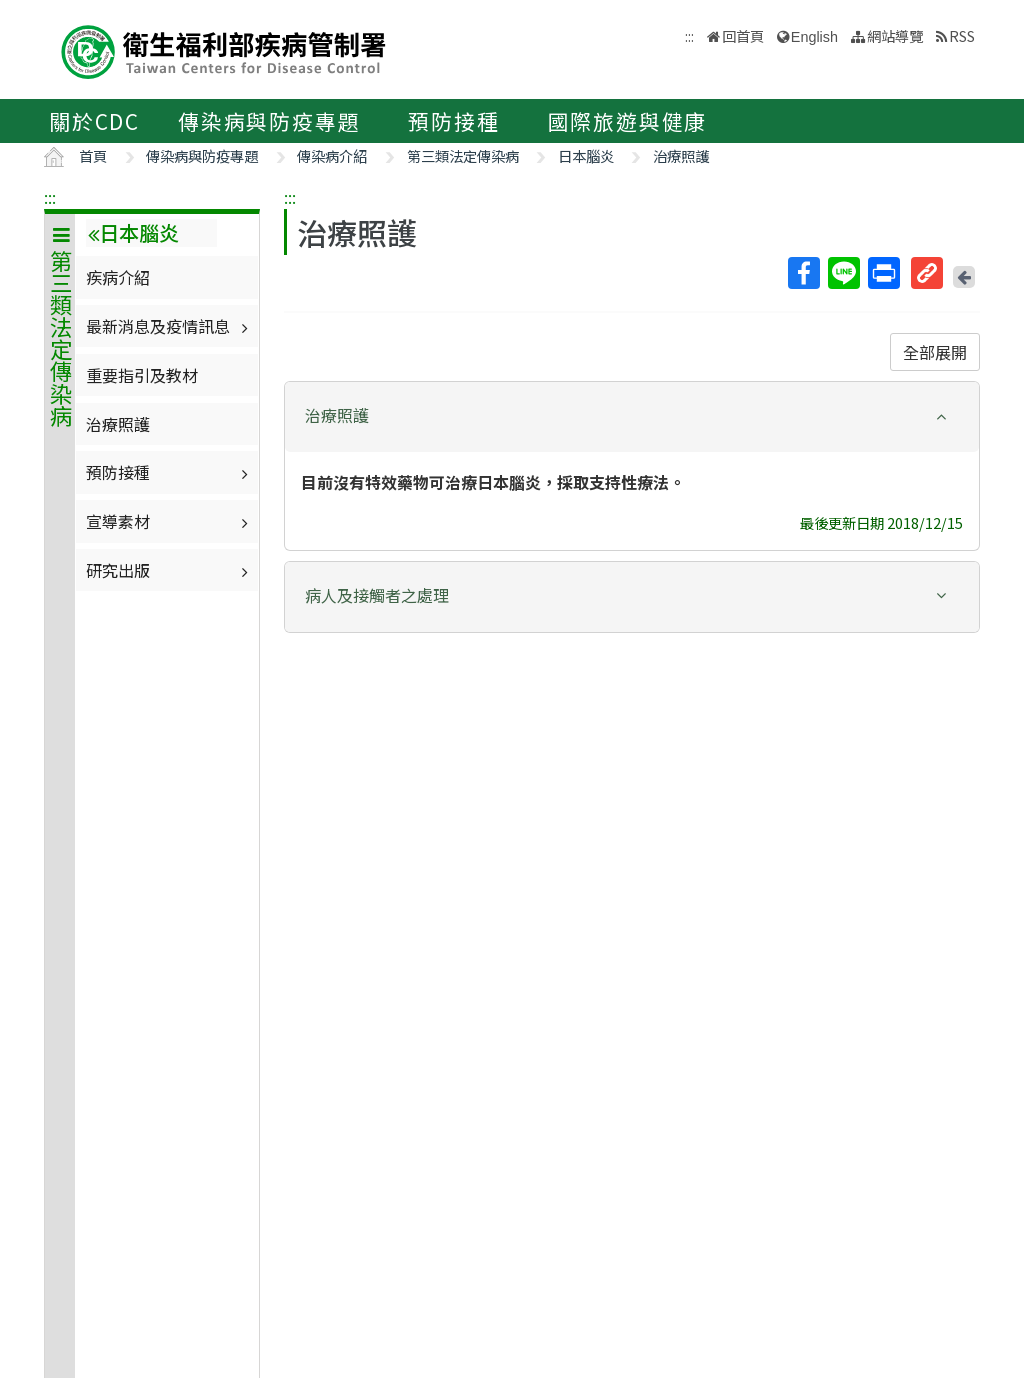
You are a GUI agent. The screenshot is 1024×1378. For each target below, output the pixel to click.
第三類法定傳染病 (463, 155)
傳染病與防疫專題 (269, 121)
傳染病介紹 (332, 155)
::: (50, 197)
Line (843, 273)
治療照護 (681, 155)
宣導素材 (169, 521)
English (814, 37)
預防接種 (453, 121)
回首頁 (743, 35)
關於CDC (94, 121)
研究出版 (169, 570)
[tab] (632, 417)
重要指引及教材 (142, 375)
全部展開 (935, 352)
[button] (632, 415)
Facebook (803, 273)
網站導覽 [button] (895, 35)
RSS (962, 35)
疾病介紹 (118, 277)
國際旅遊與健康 (628, 121)
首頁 (93, 155)
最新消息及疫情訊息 (169, 326)
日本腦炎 (586, 155)
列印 (883, 273)
